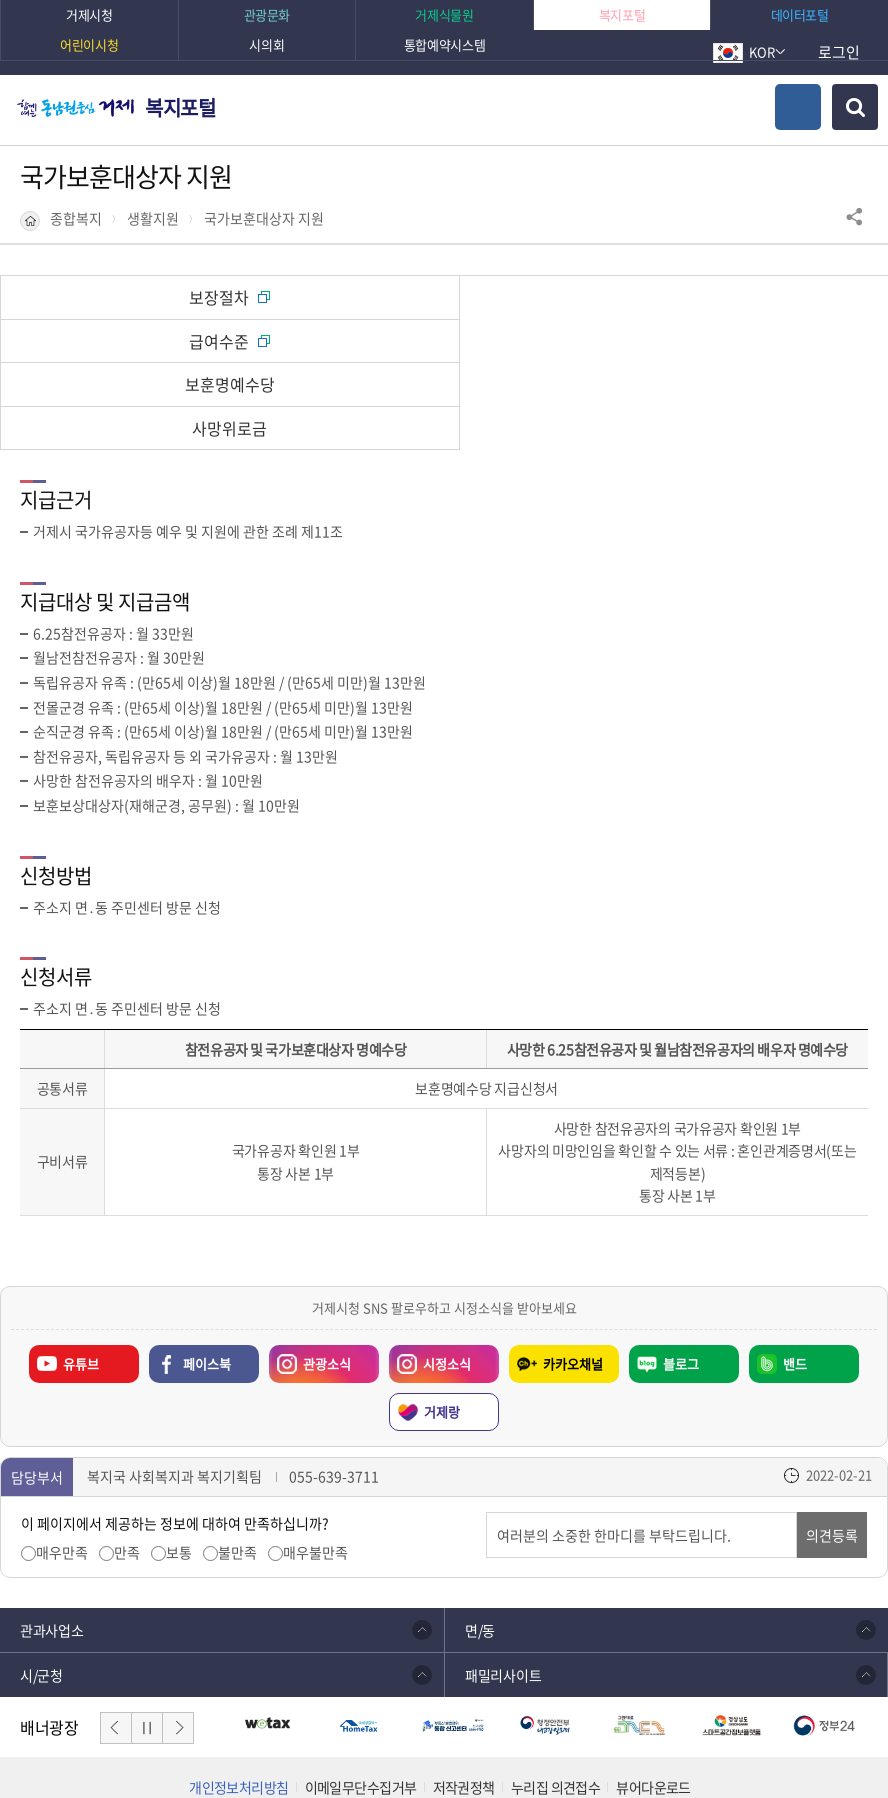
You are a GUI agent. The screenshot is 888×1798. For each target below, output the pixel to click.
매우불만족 (315, 1465)
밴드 (795, 1276)
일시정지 (147, 1641)
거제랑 (442, 1324)
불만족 (237, 1465)
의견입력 (486, 1425)
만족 (127, 1465)
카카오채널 (573, 1276)
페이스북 (207, 1276)
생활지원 (153, 218)
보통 (179, 1465)
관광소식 (310, 1272)
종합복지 (76, 218)
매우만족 (62, 1465)
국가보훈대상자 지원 (264, 218)
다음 (178, 1641)
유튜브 (81, 1276)
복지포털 (180, 107)
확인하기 (656, 1743)
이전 (116, 1641)
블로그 (681, 1276)
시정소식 (430, 1272)
